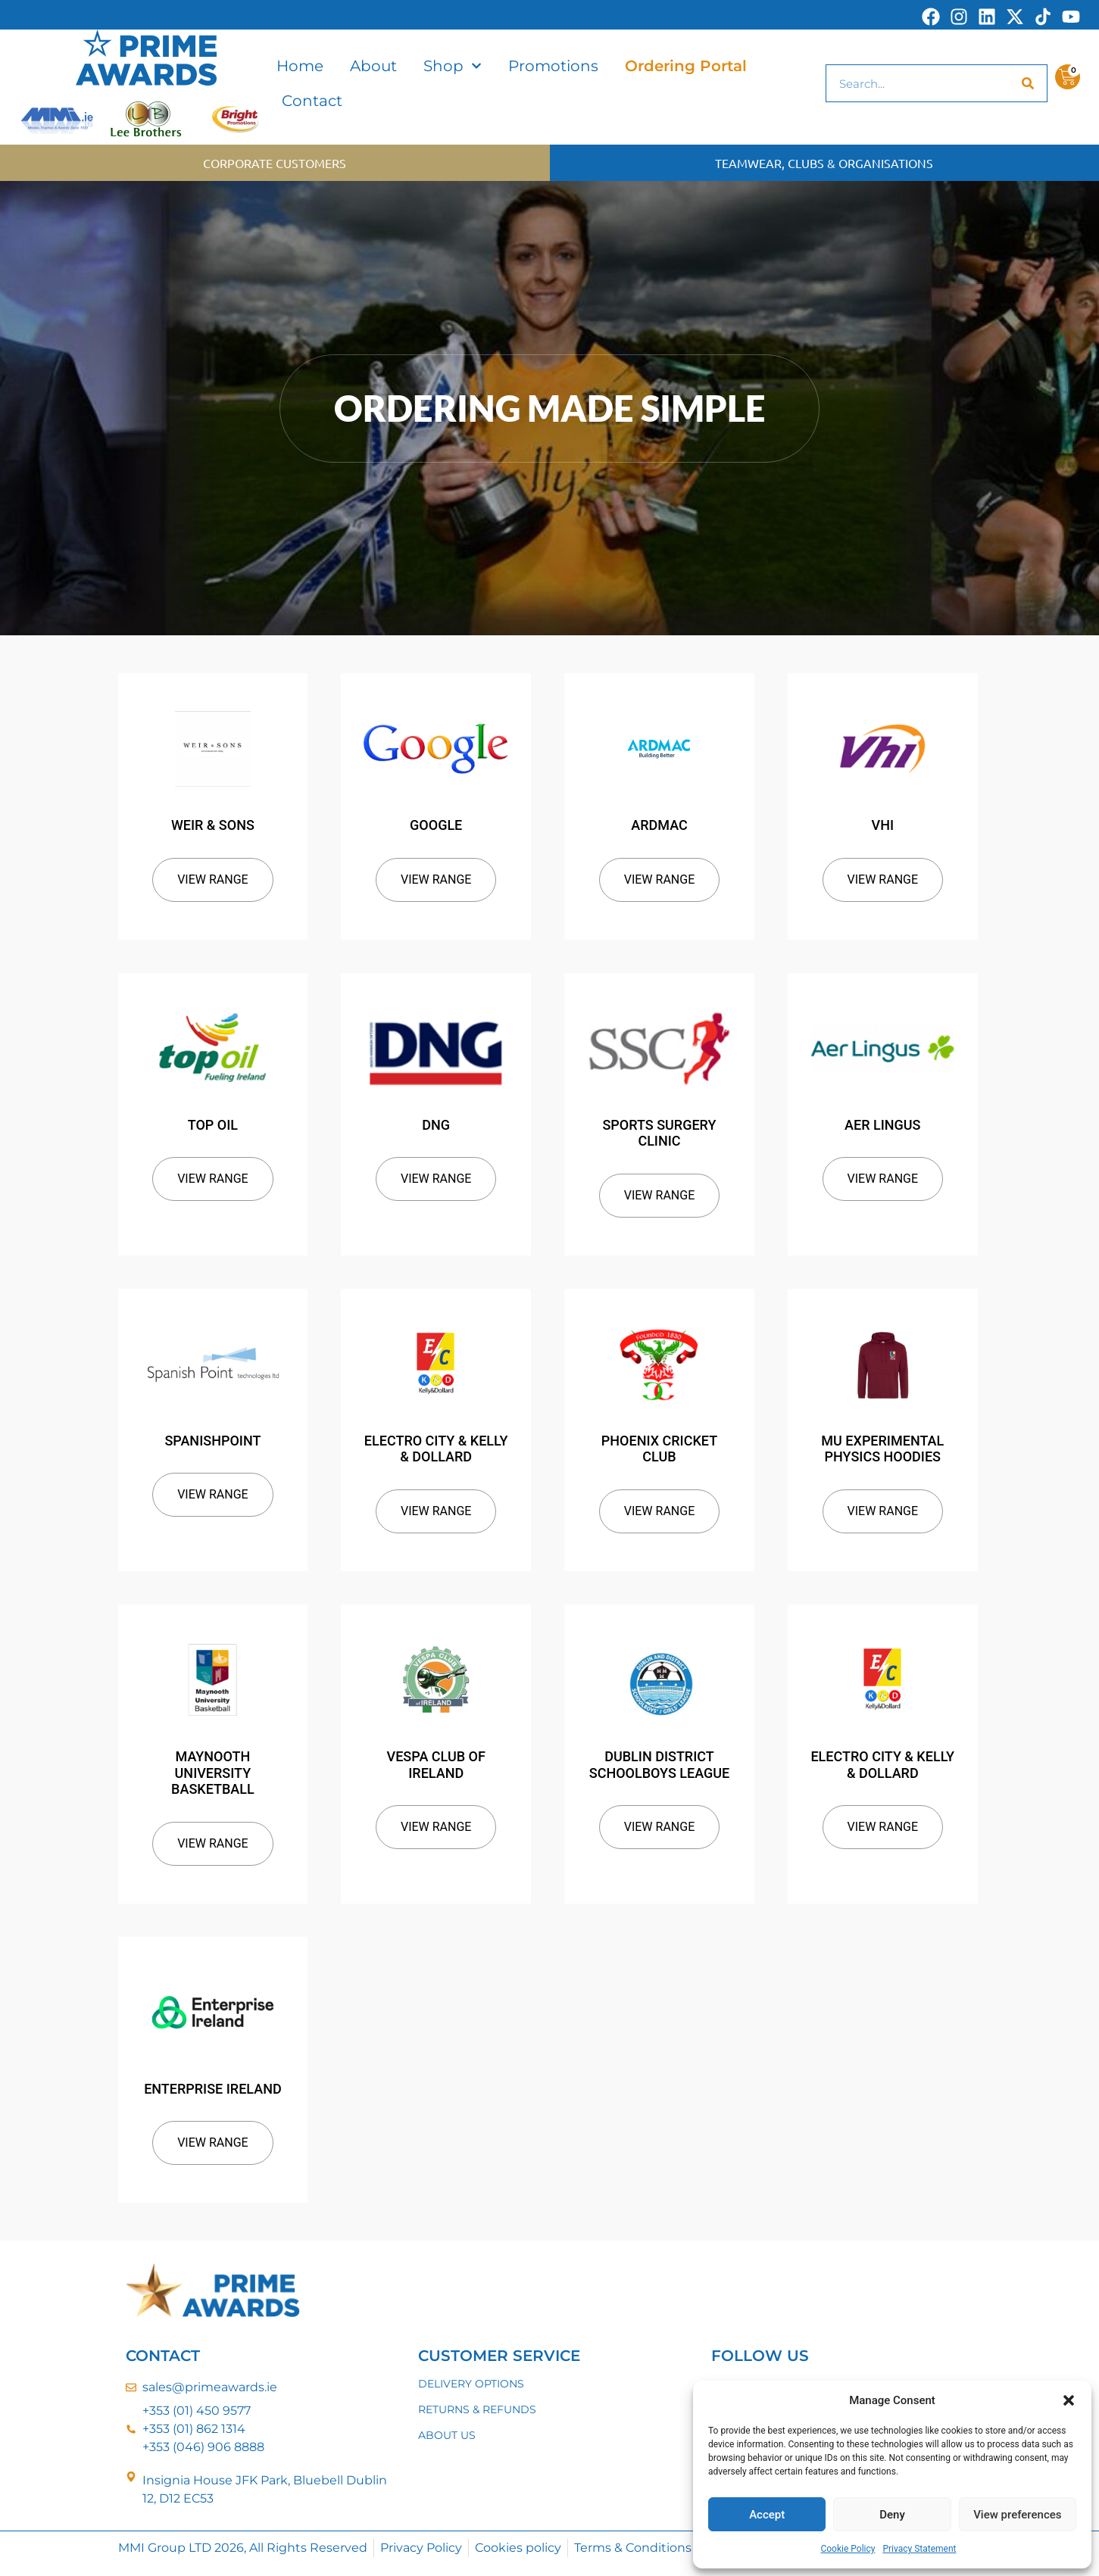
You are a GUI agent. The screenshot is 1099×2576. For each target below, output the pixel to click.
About (373, 66)
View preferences (1017, 2514)
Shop (452, 66)
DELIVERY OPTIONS (471, 2383)
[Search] (1028, 83)
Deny (892, 2514)
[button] (1068, 2400)
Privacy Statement (919, 2548)
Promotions (553, 66)
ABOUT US (447, 2435)
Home (299, 66)
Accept (767, 2514)
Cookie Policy (847, 2548)
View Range (212, 879)
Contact (312, 101)
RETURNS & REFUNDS (477, 2409)
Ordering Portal (686, 66)
